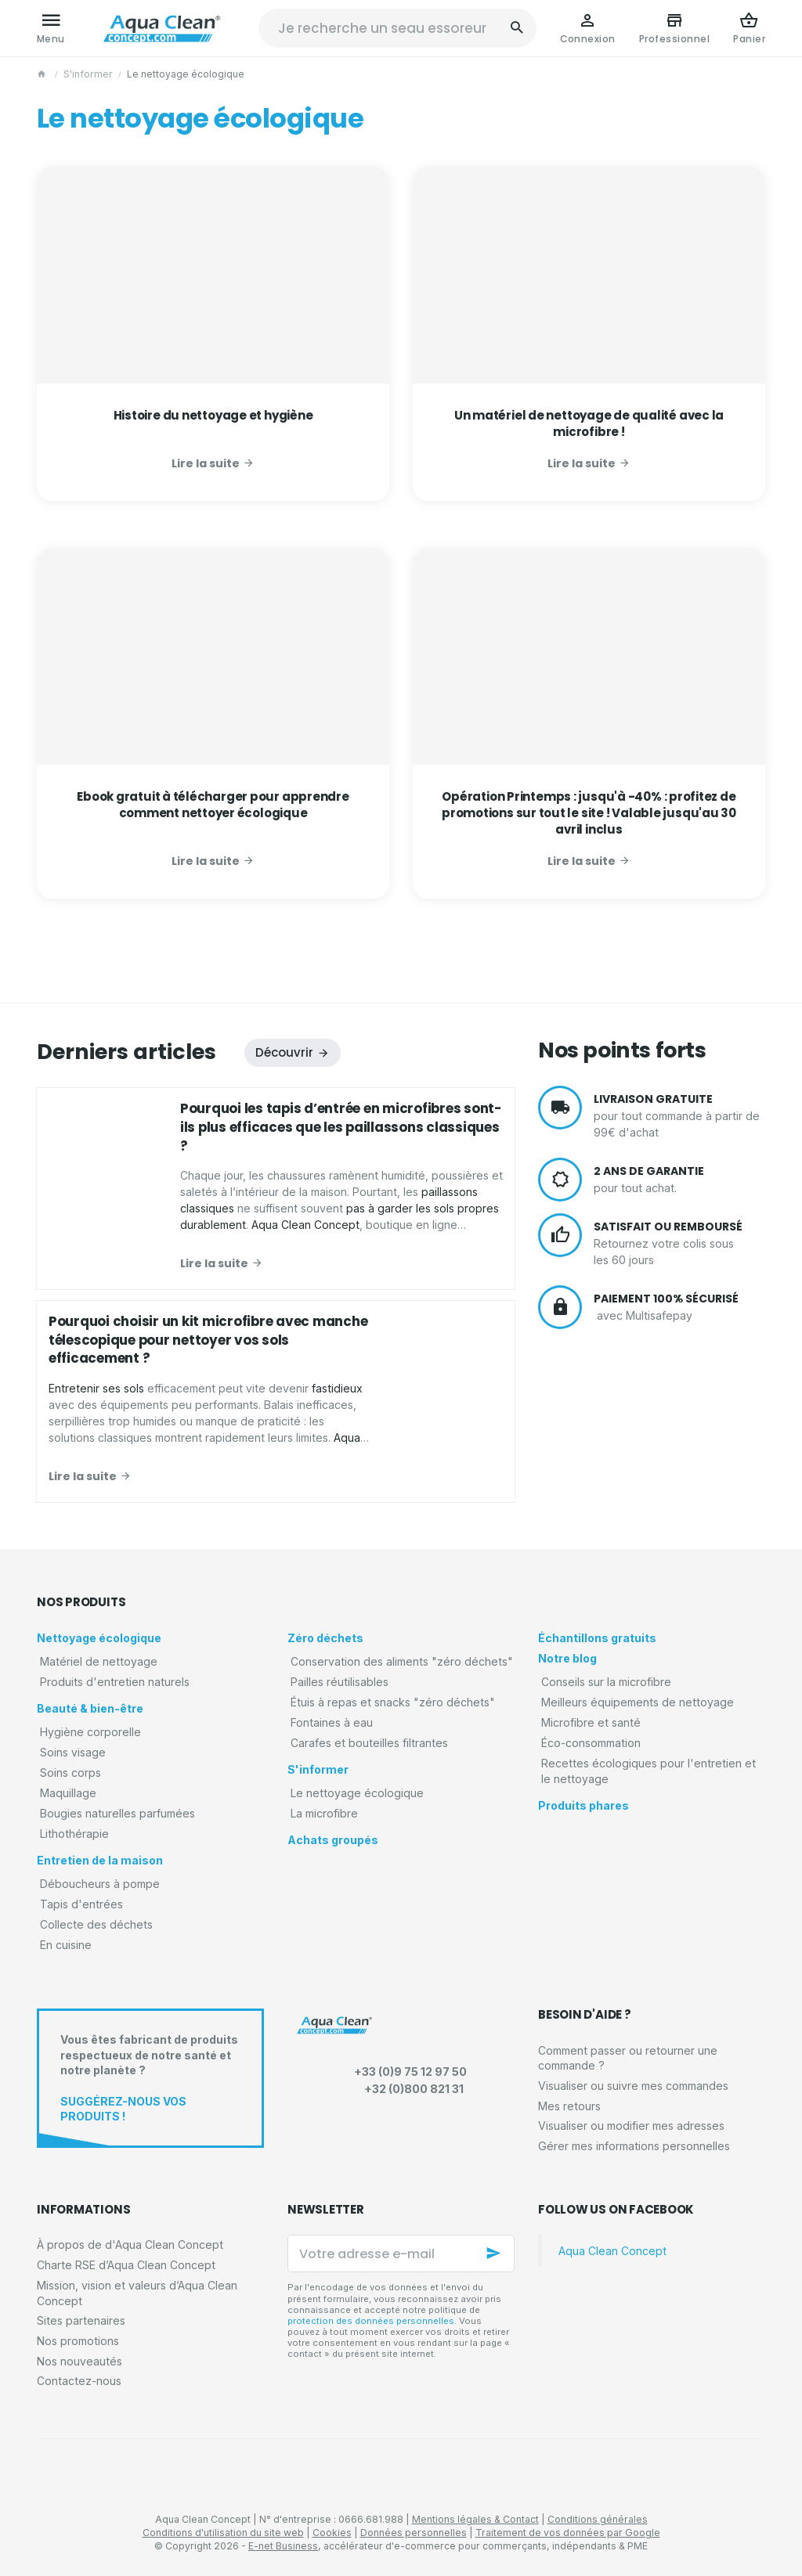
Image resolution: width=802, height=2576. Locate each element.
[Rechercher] (516, 28)
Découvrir (284, 1052)
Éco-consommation (591, 1742)
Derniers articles (126, 1051)
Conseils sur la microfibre (606, 1681)
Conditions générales (597, 2519)
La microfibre (324, 1813)
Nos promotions (78, 2340)
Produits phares (583, 1805)
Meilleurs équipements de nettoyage (637, 1702)
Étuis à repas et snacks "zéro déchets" (393, 1702)
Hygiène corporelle (90, 1731)
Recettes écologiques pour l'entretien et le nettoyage (648, 1770)
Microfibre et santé (591, 1722)
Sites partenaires (81, 2320)
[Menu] (51, 28)
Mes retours (569, 2106)
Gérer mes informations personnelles (634, 2146)
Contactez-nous (79, 2380)
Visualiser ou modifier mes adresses (631, 2125)
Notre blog (567, 1658)
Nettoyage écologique (99, 1638)
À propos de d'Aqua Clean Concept (130, 2244)
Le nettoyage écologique (357, 1793)
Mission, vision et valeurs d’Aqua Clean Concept (137, 2293)
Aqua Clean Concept (612, 2250)
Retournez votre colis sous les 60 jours (679, 1242)
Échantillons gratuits (597, 1638)
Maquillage (68, 1793)
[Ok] (496, 2253)
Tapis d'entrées (81, 1904)
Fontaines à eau (332, 1722)
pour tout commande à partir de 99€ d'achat (679, 1115)
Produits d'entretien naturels (115, 1681)
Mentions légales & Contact (475, 2519)
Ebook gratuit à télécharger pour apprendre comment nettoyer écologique (213, 804)
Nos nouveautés (79, 2361)
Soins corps (70, 1772)
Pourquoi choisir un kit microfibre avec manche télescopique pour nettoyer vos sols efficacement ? (208, 1340)
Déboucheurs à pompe (100, 1883)
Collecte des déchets (96, 1924)
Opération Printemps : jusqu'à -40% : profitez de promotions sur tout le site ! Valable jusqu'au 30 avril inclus (589, 813)
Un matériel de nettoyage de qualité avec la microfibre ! (589, 423)
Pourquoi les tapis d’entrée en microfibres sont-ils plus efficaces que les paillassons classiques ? (340, 1127)
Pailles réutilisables (339, 1681)
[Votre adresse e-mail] (401, 2253)
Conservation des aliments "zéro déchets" (402, 1661)
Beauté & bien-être (90, 1708)
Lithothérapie (74, 1833)
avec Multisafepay (679, 1307)
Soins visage (73, 1752)
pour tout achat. (679, 1179)
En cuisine (66, 1944)
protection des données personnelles (370, 2320)
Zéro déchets (325, 1638)
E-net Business (283, 2546)
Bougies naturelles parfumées (117, 1813)
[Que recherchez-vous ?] (397, 28)
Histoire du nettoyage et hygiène (213, 415)
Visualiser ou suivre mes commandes (633, 2085)
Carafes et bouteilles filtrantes (369, 1742)
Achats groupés (332, 1839)
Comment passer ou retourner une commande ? (627, 2058)
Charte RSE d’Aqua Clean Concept (126, 2265)
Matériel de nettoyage (98, 1661)
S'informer (88, 74)
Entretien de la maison (100, 1860)
